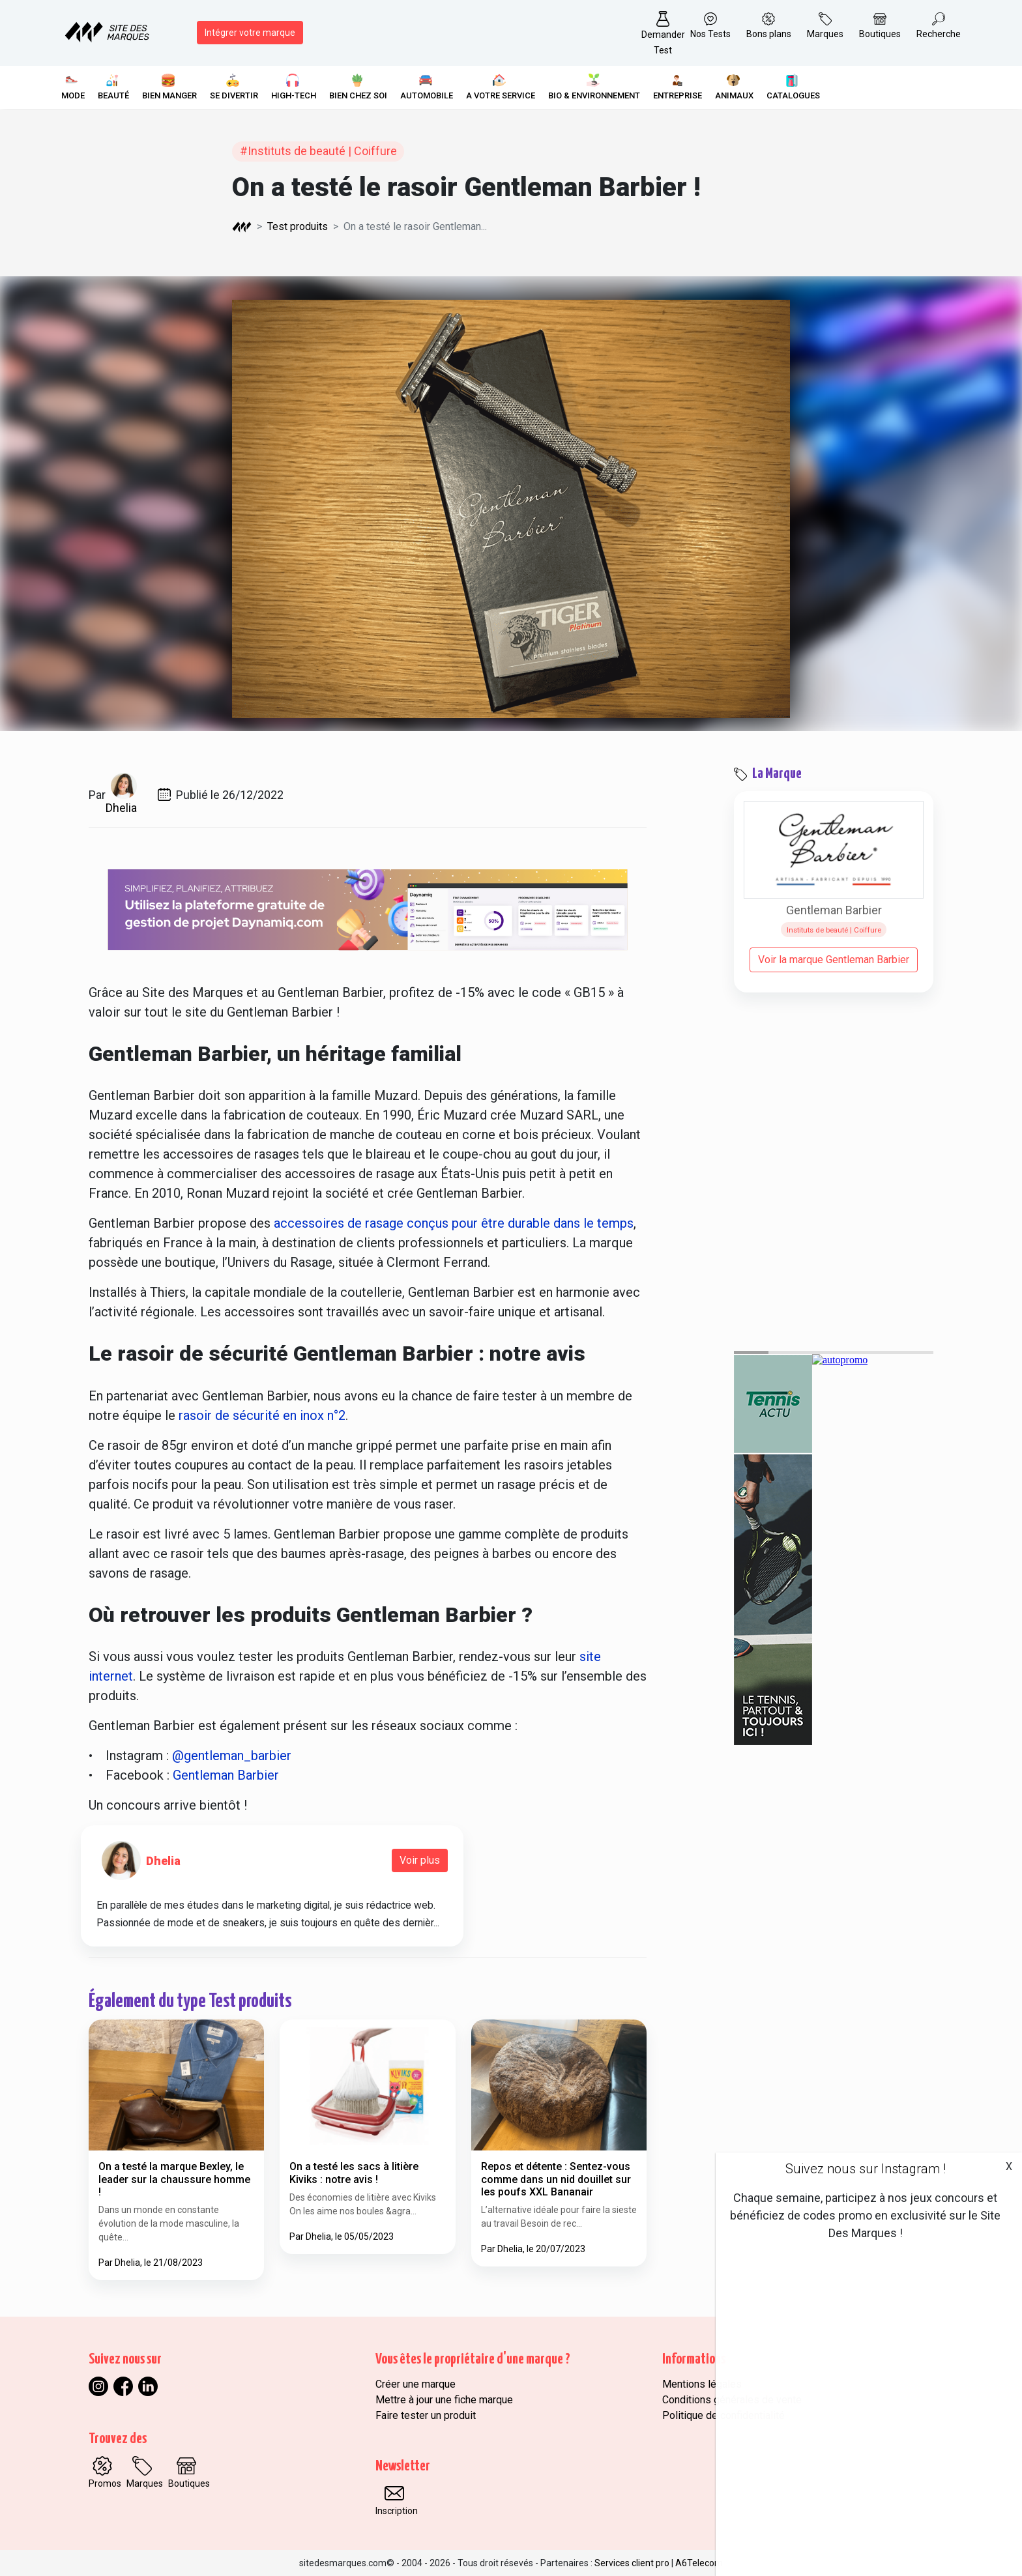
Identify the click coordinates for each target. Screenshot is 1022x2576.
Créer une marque (415, 2384)
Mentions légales (702, 2384)
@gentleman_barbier (231, 1755)
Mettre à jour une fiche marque (444, 2400)
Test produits (297, 226)
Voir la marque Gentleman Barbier (833, 959)
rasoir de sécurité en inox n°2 (262, 1415)
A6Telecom (699, 2563)
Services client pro (631, 2563)
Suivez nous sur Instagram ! (865, 2169)
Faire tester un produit (425, 2415)
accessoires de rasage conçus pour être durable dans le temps (454, 1223)
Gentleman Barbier (226, 1775)
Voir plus (420, 1860)
